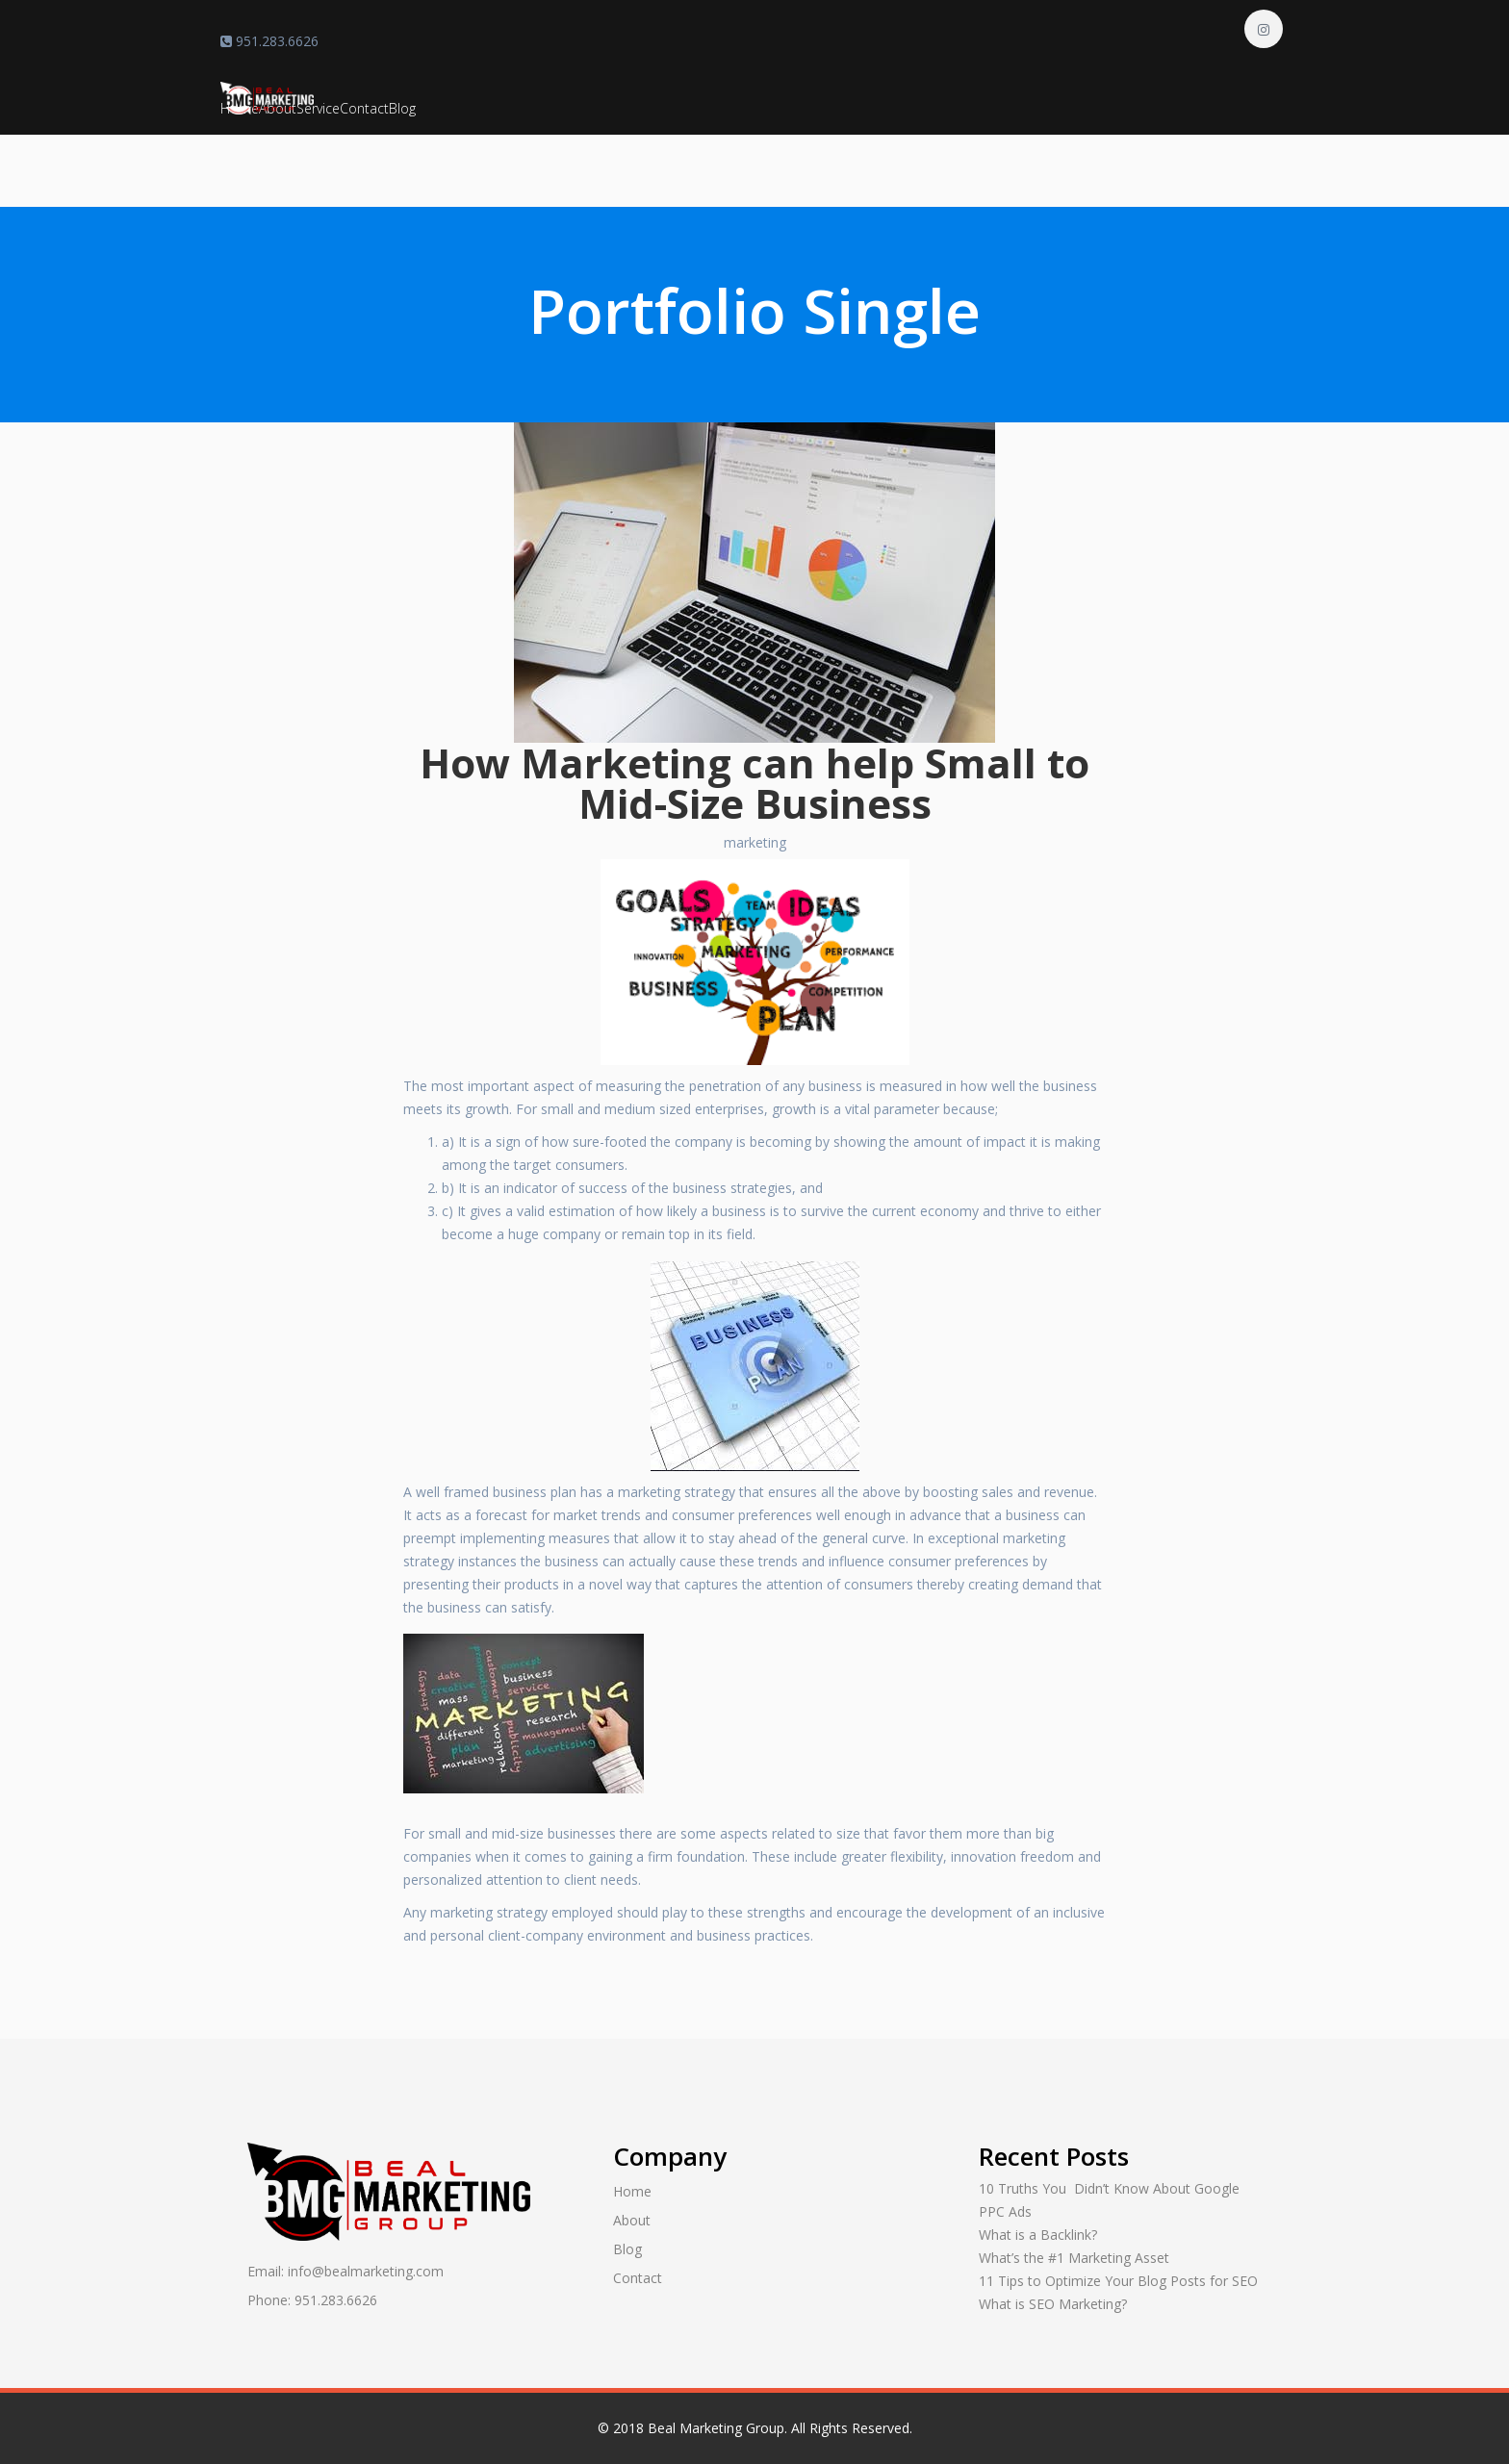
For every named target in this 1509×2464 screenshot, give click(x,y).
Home (632, 2191)
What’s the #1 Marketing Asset (1074, 2257)
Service (318, 108)
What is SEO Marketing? (1053, 2304)
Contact (364, 108)
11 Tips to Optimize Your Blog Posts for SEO (1118, 2281)
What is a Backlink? (1038, 2234)
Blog (402, 108)
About (632, 2220)
